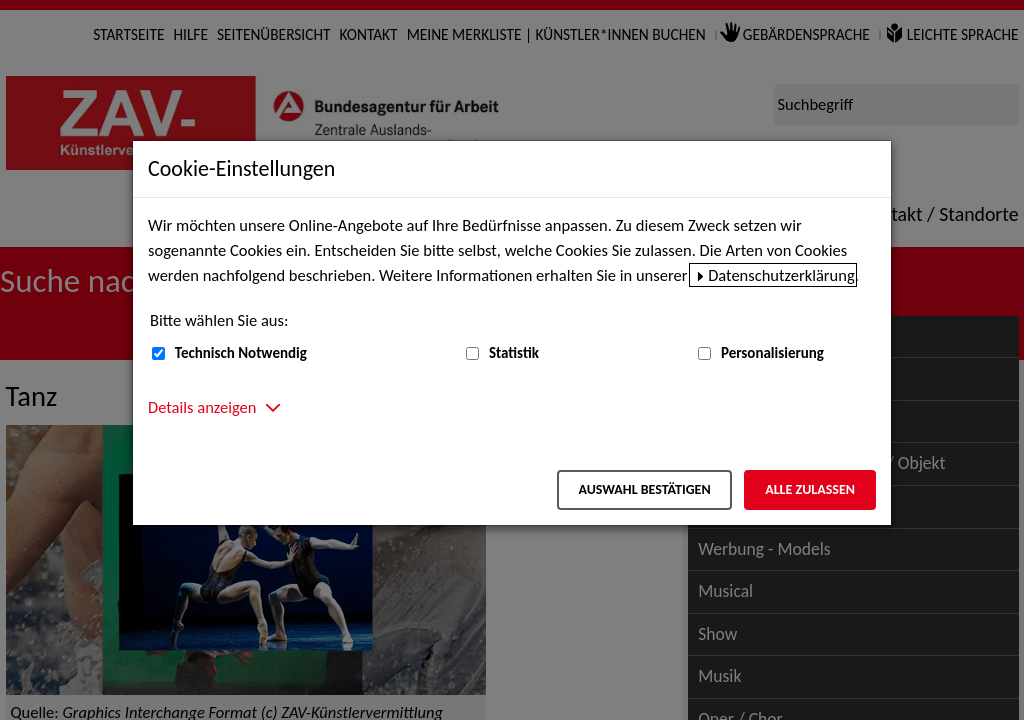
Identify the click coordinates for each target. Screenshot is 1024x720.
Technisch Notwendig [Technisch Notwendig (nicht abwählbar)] (241, 353)
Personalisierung (772, 353)
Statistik (514, 353)
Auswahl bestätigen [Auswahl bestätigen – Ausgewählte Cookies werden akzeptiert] (644, 489)
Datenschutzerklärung (781, 275)
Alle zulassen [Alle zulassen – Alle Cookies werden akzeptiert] (810, 489)
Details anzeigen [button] (202, 407)
